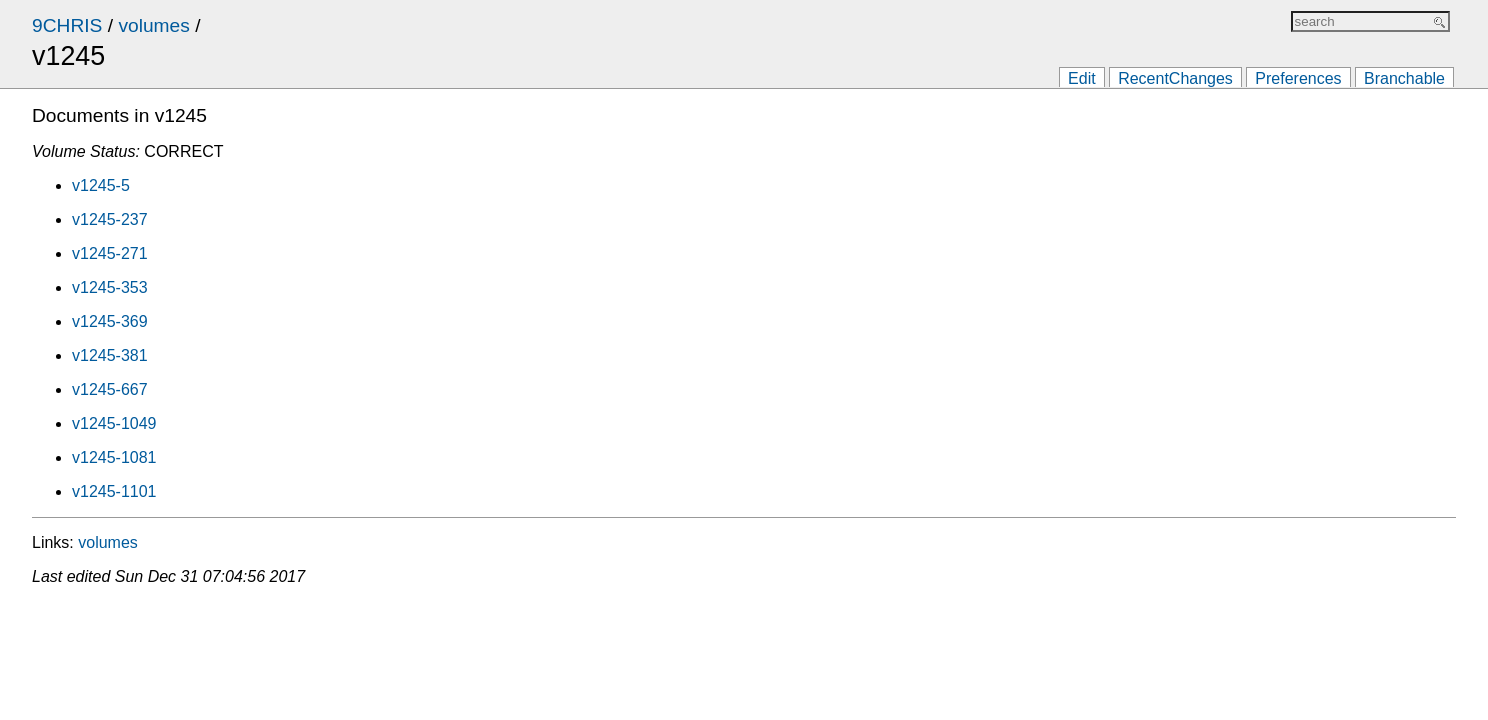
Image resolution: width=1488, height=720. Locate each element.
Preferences (1298, 78)
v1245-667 (110, 389)
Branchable (1404, 78)
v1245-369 (110, 321)
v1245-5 (101, 185)
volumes (153, 25)
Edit (1082, 78)
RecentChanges (1175, 78)
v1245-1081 (114, 457)
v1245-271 (110, 253)
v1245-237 (110, 219)
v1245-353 (110, 287)
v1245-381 (110, 355)
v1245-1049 (114, 423)
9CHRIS (67, 25)
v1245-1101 (114, 491)
